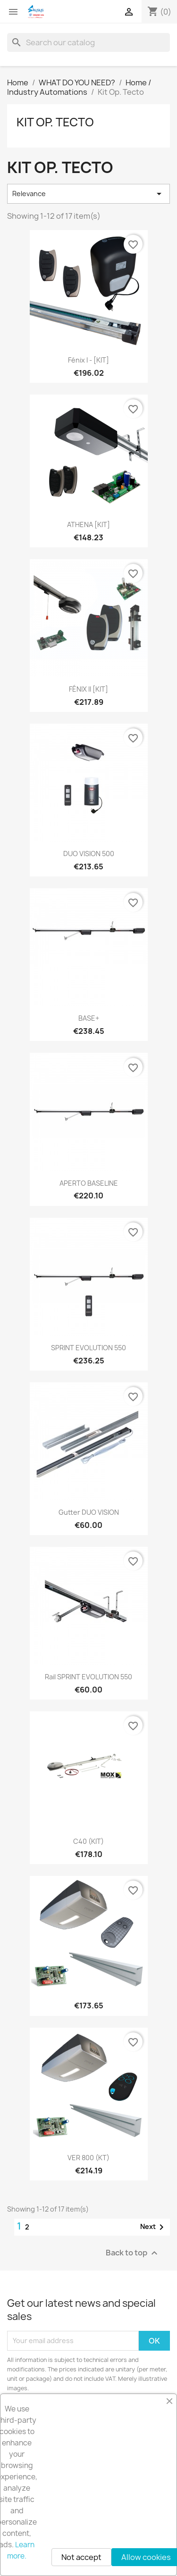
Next (153, 2227)
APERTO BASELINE (88, 1183)
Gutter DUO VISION (89, 1512)
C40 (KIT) (88, 1841)
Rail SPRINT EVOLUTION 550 (88, 1676)
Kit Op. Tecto (55, 122)
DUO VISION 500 (88, 853)
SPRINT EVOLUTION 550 (88, 1347)
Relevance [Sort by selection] (88, 193)
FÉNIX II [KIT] (88, 689)
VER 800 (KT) (88, 2157)
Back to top (133, 2253)
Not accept (81, 2557)
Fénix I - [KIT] (88, 359)
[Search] (88, 42)
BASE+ (88, 1018)
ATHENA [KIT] (88, 524)
